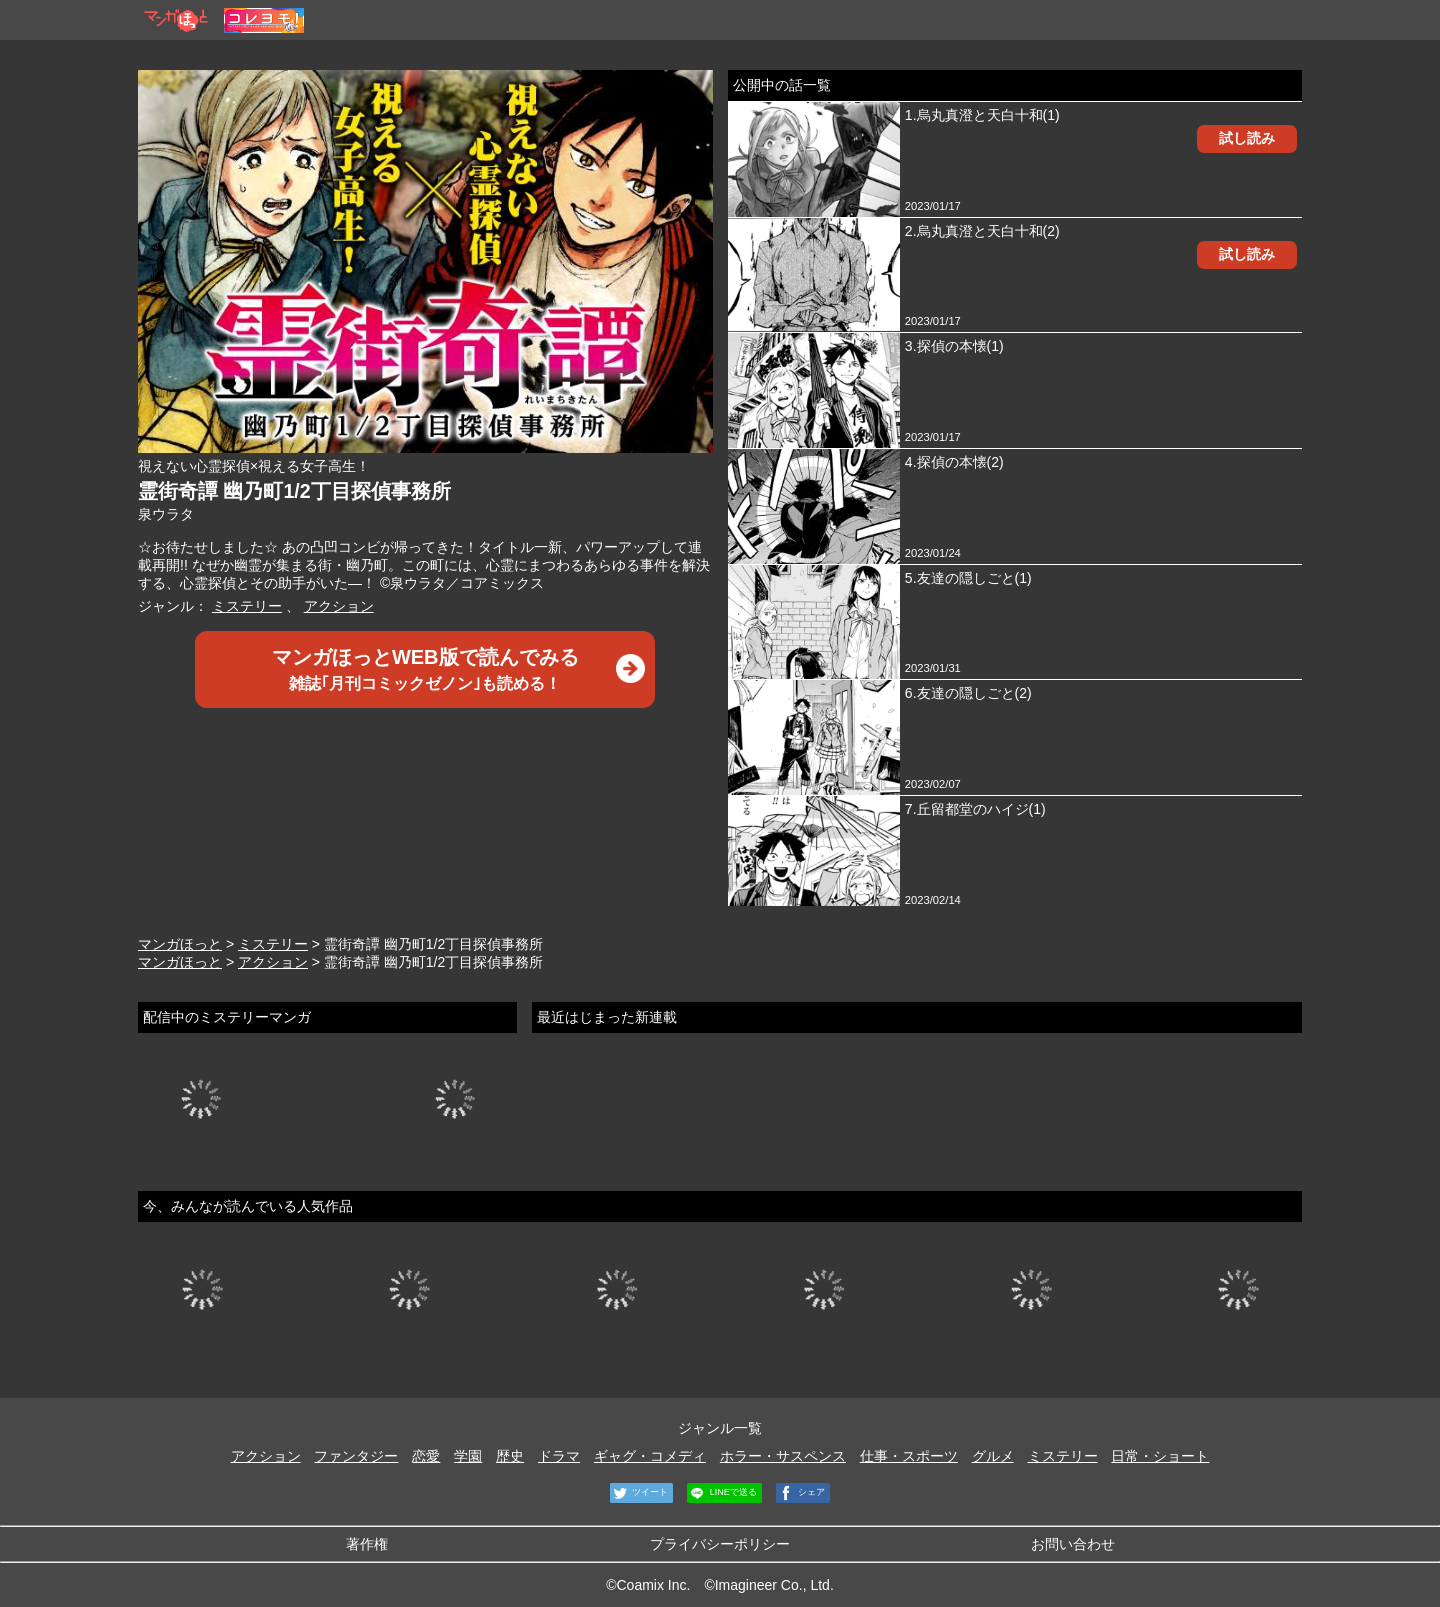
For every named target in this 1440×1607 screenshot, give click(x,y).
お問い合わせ (1073, 1544)
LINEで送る (722, 1493)
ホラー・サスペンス (783, 1456)
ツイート (639, 1493)
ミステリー (247, 606)
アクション (339, 606)
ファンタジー (356, 1456)
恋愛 (426, 1456)
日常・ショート (1160, 1456)
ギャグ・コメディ (650, 1456)
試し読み (1247, 138)
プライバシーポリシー (720, 1544)
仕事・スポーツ (909, 1456)
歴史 (510, 1456)
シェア (801, 1493)
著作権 (367, 1544)
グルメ (993, 1456)
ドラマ (559, 1456)
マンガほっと (180, 944)
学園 (468, 1456)
